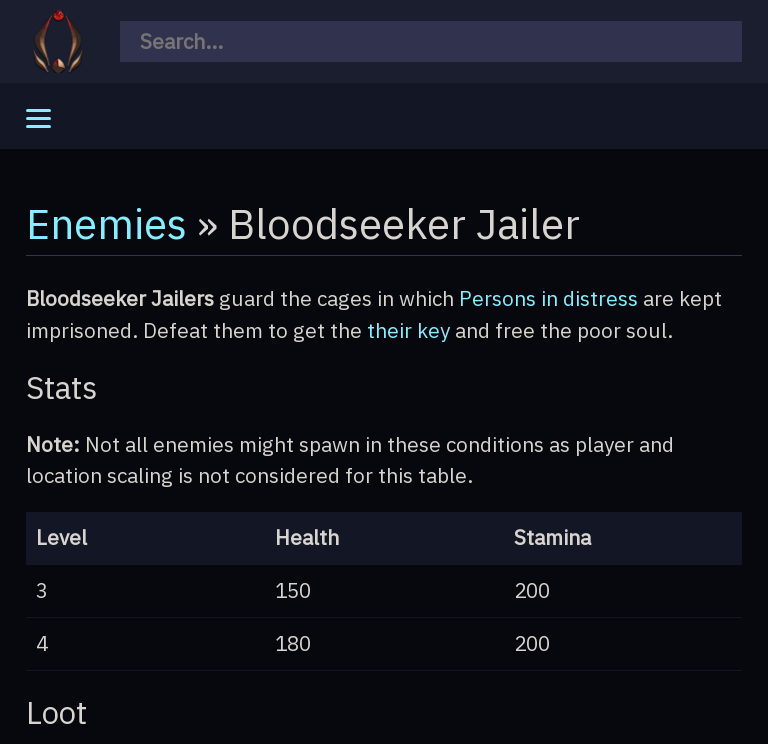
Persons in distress (548, 298)
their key (408, 330)
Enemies (106, 223)
